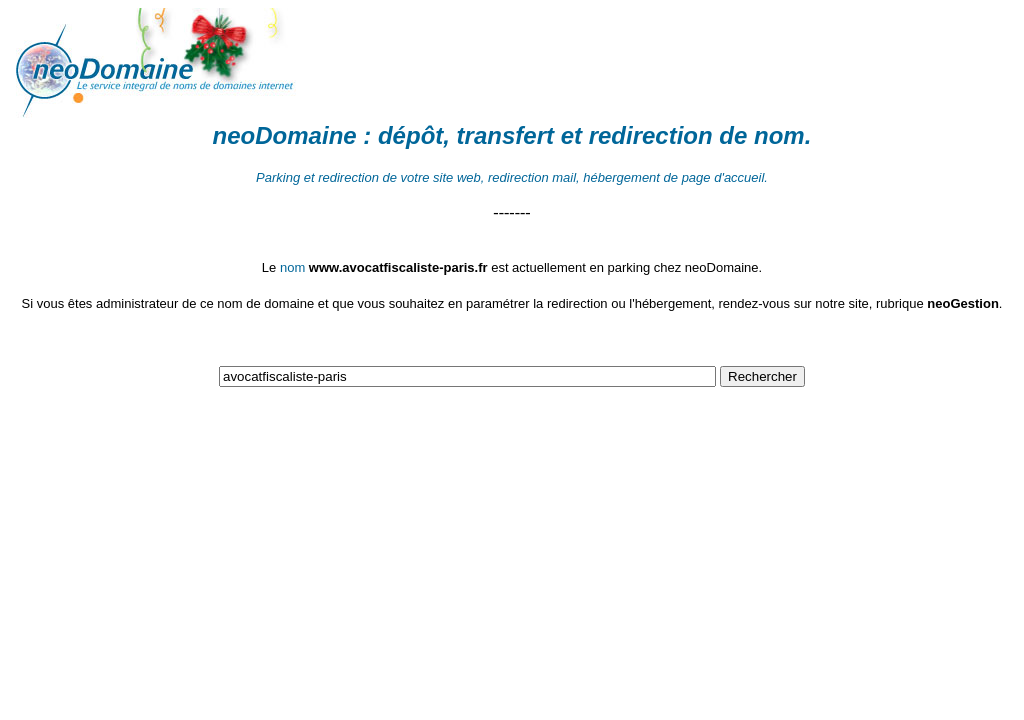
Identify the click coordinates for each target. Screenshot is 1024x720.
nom (779, 135)
